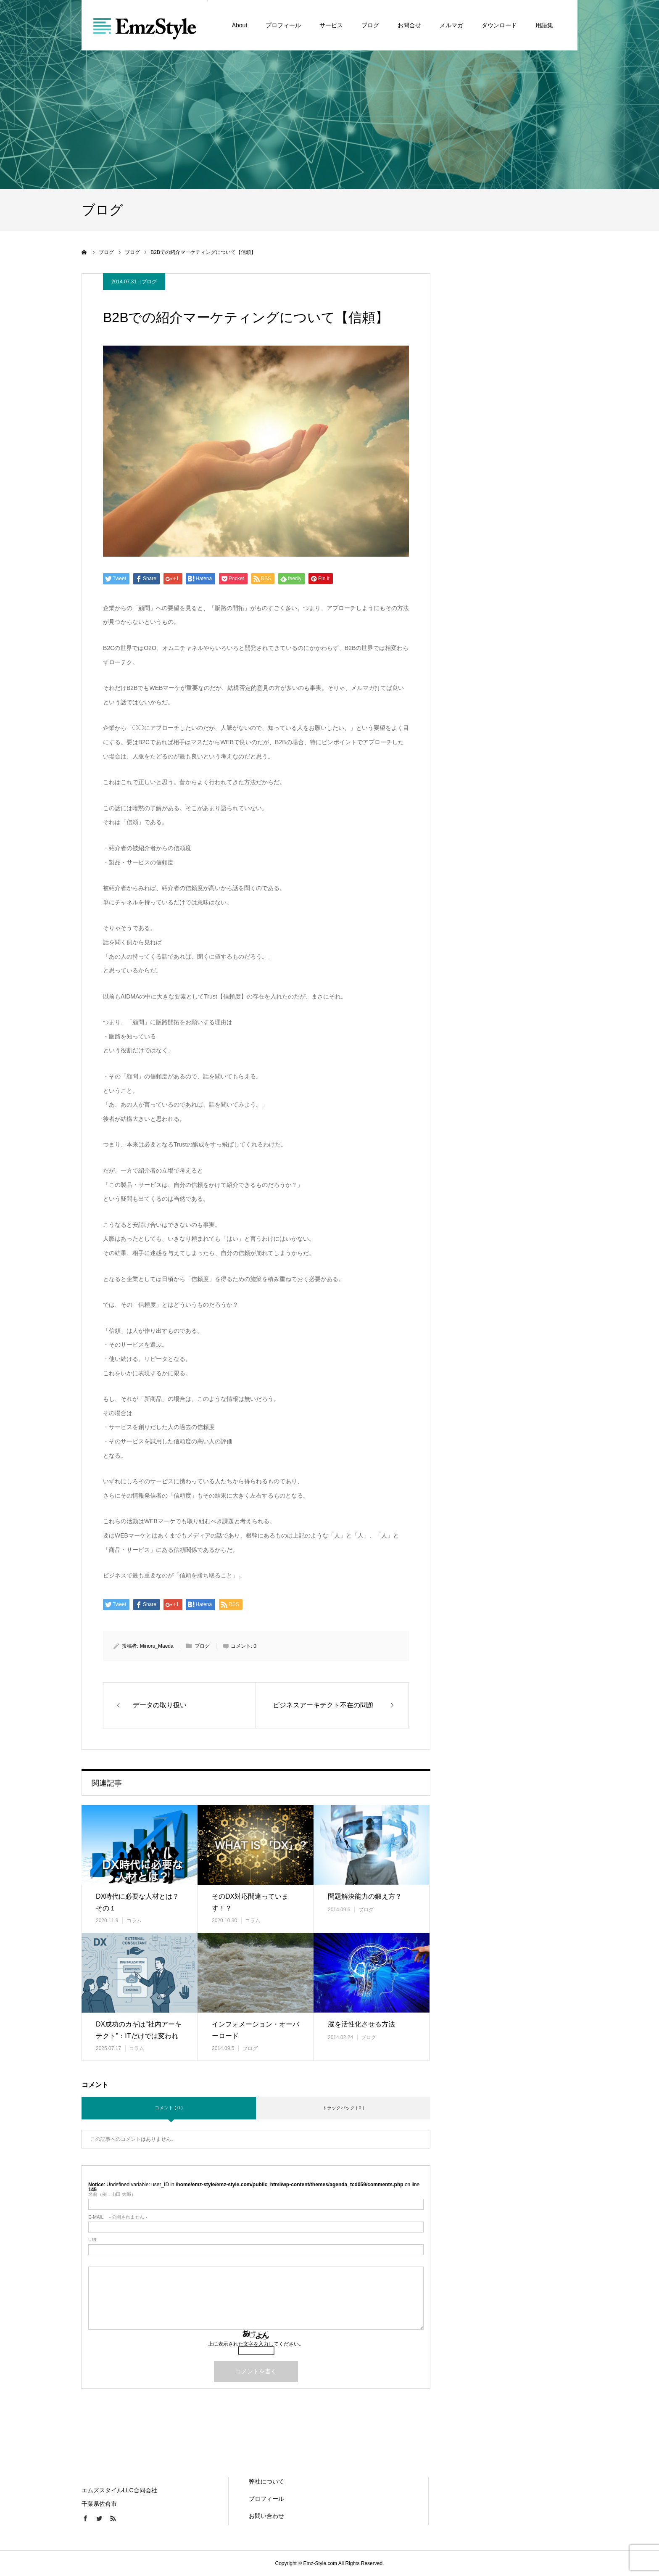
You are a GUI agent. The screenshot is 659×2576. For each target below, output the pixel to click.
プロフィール (266, 2498)
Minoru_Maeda (157, 1646)
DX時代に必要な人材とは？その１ (137, 1902)
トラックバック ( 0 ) (343, 2107)
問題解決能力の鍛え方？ (365, 1896)
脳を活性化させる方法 (361, 2024)
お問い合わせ (266, 2516)
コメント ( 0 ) (169, 2107)
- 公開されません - (117, 2217)
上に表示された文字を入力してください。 (256, 2344)
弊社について (266, 2481)
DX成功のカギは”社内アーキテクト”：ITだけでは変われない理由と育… (139, 2036)
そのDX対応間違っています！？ (250, 1902)
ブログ (149, 282)
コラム (134, 1920)
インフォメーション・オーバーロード (255, 2030)
